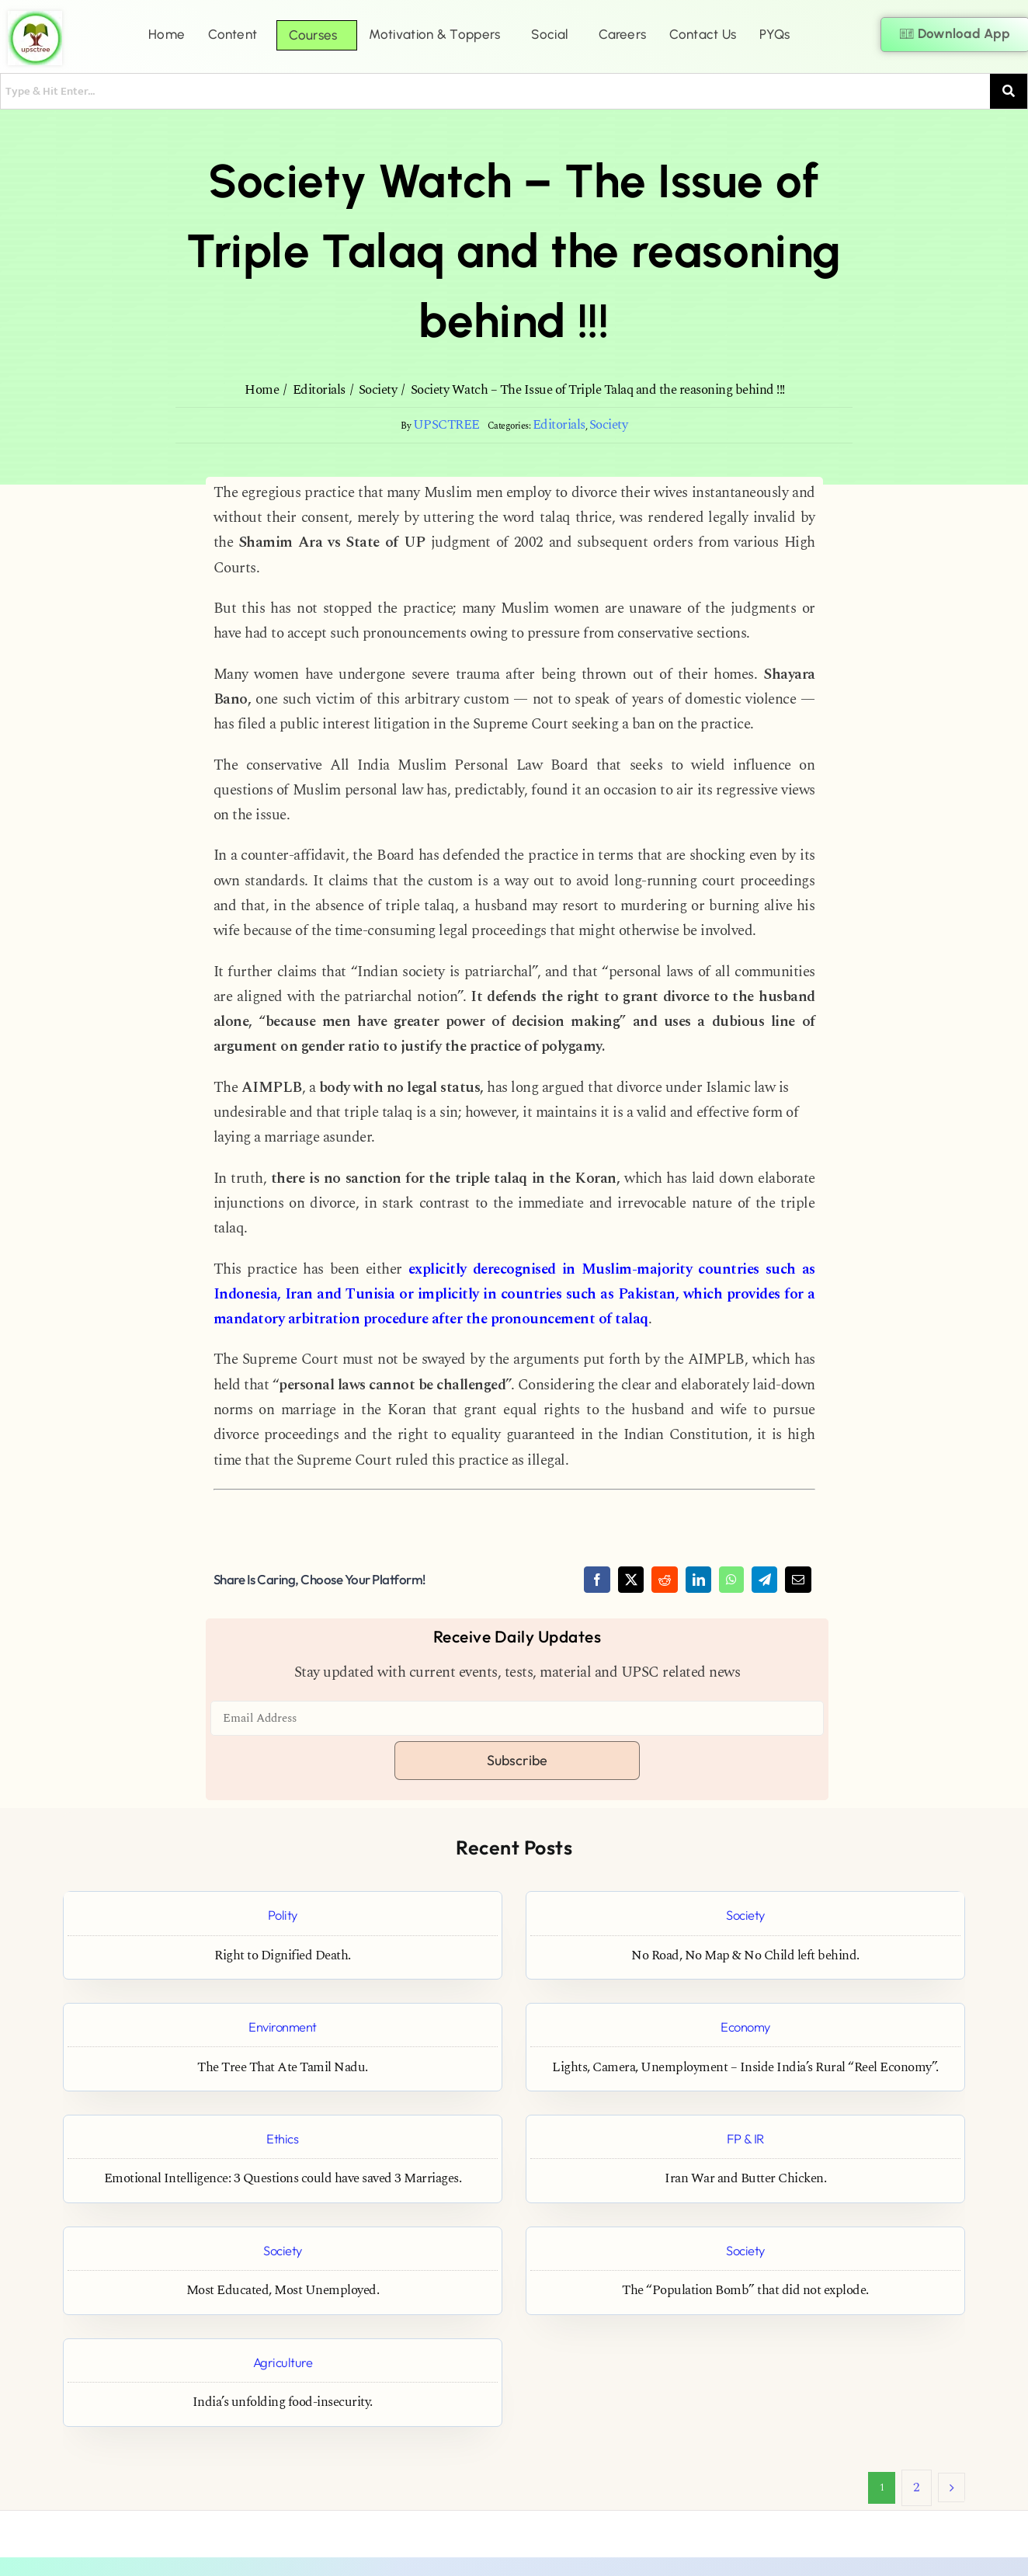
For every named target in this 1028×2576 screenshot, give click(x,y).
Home (166, 34)
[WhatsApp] (731, 1580)
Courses (313, 35)
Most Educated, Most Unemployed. (283, 2290)
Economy (745, 2026)
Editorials (559, 425)
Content (232, 34)
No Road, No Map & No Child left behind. (745, 1956)
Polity (282, 1915)
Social (549, 34)
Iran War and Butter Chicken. (745, 2178)
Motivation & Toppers (434, 34)
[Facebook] (597, 1580)
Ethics (282, 2138)
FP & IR (745, 2138)
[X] (631, 1580)
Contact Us (702, 34)
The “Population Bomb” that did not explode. (745, 2290)
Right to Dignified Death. (282, 1956)
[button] (236, 34)
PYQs (774, 34)
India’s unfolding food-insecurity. (283, 2402)
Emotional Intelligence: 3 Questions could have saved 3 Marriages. (283, 2178)
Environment (282, 2026)
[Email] (798, 1580)
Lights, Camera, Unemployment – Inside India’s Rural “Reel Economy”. (745, 2067)
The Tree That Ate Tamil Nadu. (282, 2067)
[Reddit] (665, 1580)
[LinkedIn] (699, 1580)
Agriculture (283, 2362)
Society (608, 425)
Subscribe (517, 1760)
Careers (622, 34)
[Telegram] (765, 1580)
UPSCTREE (446, 425)
